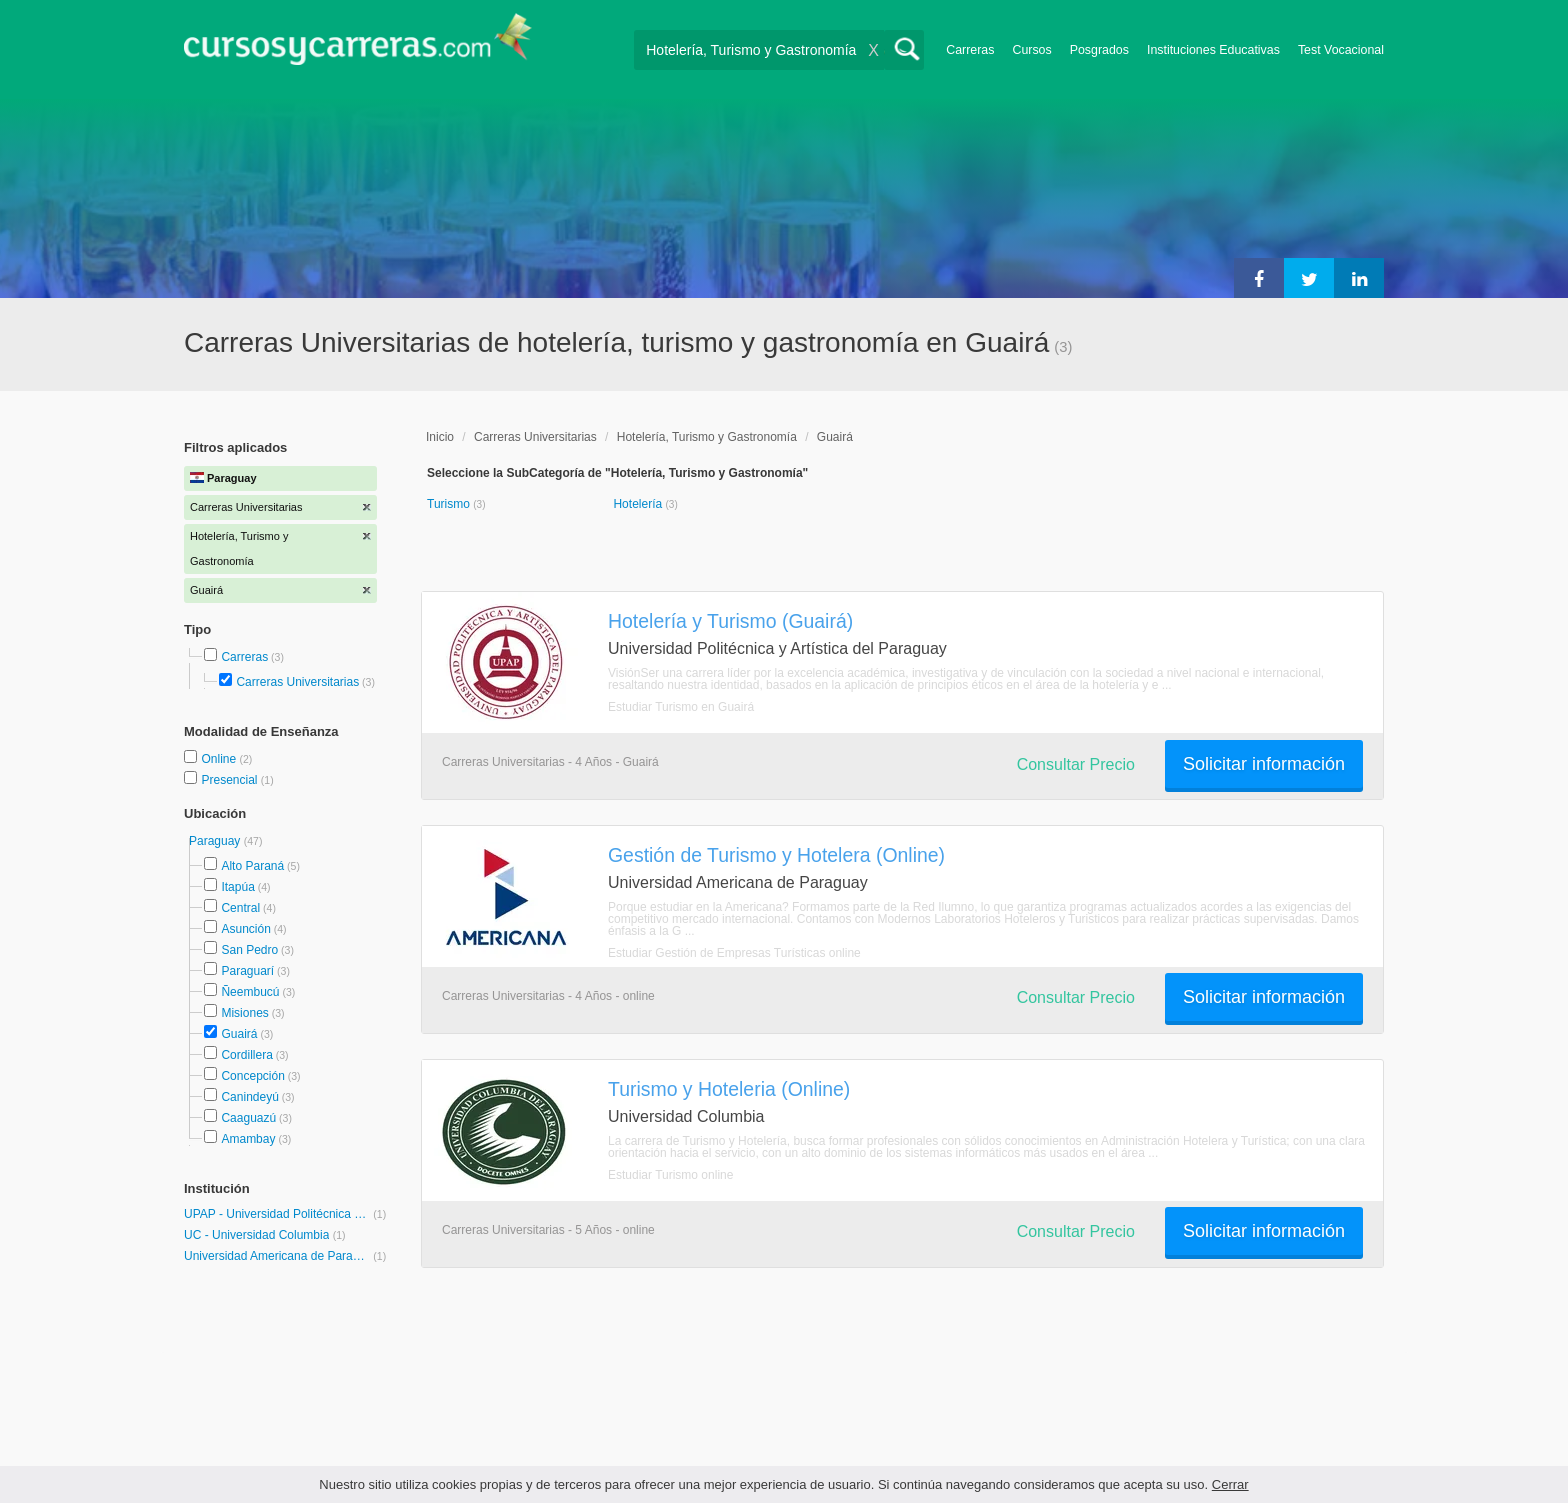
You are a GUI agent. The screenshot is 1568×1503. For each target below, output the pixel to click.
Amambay (248, 1139)
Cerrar (1230, 1484)
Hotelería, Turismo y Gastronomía (707, 437)
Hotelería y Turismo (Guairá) (730, 621)
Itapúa (237, 887)
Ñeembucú (250, 992)
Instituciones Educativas (1213, 50)
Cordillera (246, 1055)
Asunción (245, 929)
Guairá (239, 1034)
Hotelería (639, 504)
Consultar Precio (1076, 764)
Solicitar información (1264, 764)
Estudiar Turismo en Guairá (681, 707)
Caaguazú (248, 1118)
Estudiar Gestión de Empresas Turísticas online (734, 953)
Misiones (244, 1013)
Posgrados (1099, 50)
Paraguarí (247, 971)
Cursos (1031, 50)
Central (240, 908)
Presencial (230, 780)
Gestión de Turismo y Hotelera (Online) (776, 855)
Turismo (450, 504)
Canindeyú (249, 1097)
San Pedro (249, 950)
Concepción (252, 1076)
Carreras (970, 50)
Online (220, 759)
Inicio (440, 437)
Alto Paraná (252, 866)
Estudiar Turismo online (670, 1175)
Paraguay (216, 841)
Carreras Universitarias (297, 682)
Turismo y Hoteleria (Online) (729, 1089)
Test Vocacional (1341, 50)
